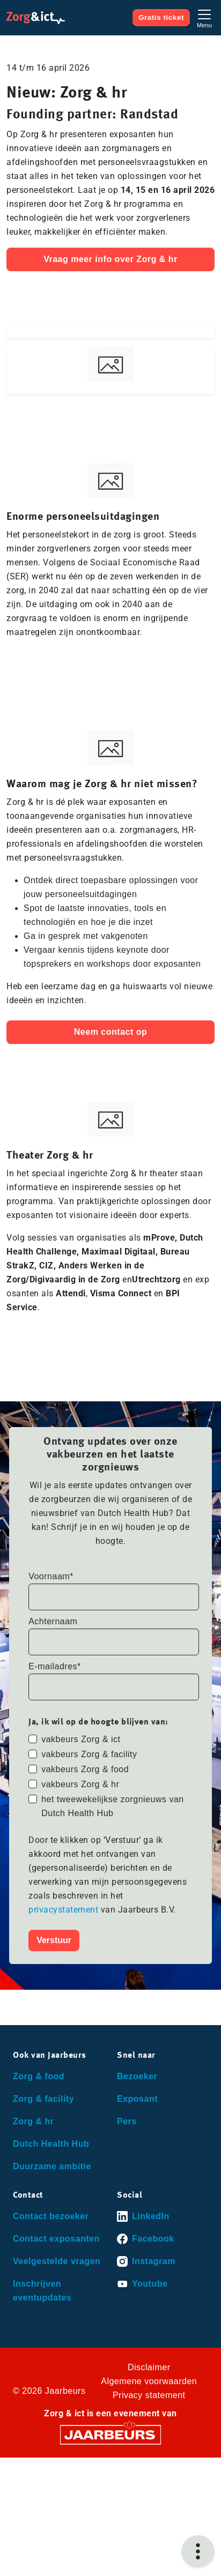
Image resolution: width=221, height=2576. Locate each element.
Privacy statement (149, 2395)
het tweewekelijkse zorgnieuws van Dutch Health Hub (112, 1806)
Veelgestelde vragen (56, 2261)
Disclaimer (149, 2367)
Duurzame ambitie (52, 2166)
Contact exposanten (56, 2238)
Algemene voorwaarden (149, 2381)
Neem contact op (110, 1031)
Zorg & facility (43, 2098)
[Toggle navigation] (204, 17)
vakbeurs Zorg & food (85, 1769)
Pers (127, 2121)
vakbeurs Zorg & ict (80, 1739)
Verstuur (53, 1940)
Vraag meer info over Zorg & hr (110, 259)
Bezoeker (137, 2076)
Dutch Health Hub (51, 2143)
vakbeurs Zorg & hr (80, 1784)
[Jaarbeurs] (110, 2434)
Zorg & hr (33, 2121)
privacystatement (64, 1910)
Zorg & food (38, 2076)
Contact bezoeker (51, 2216)
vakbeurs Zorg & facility (89, 1754)
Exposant (137, 2098)
